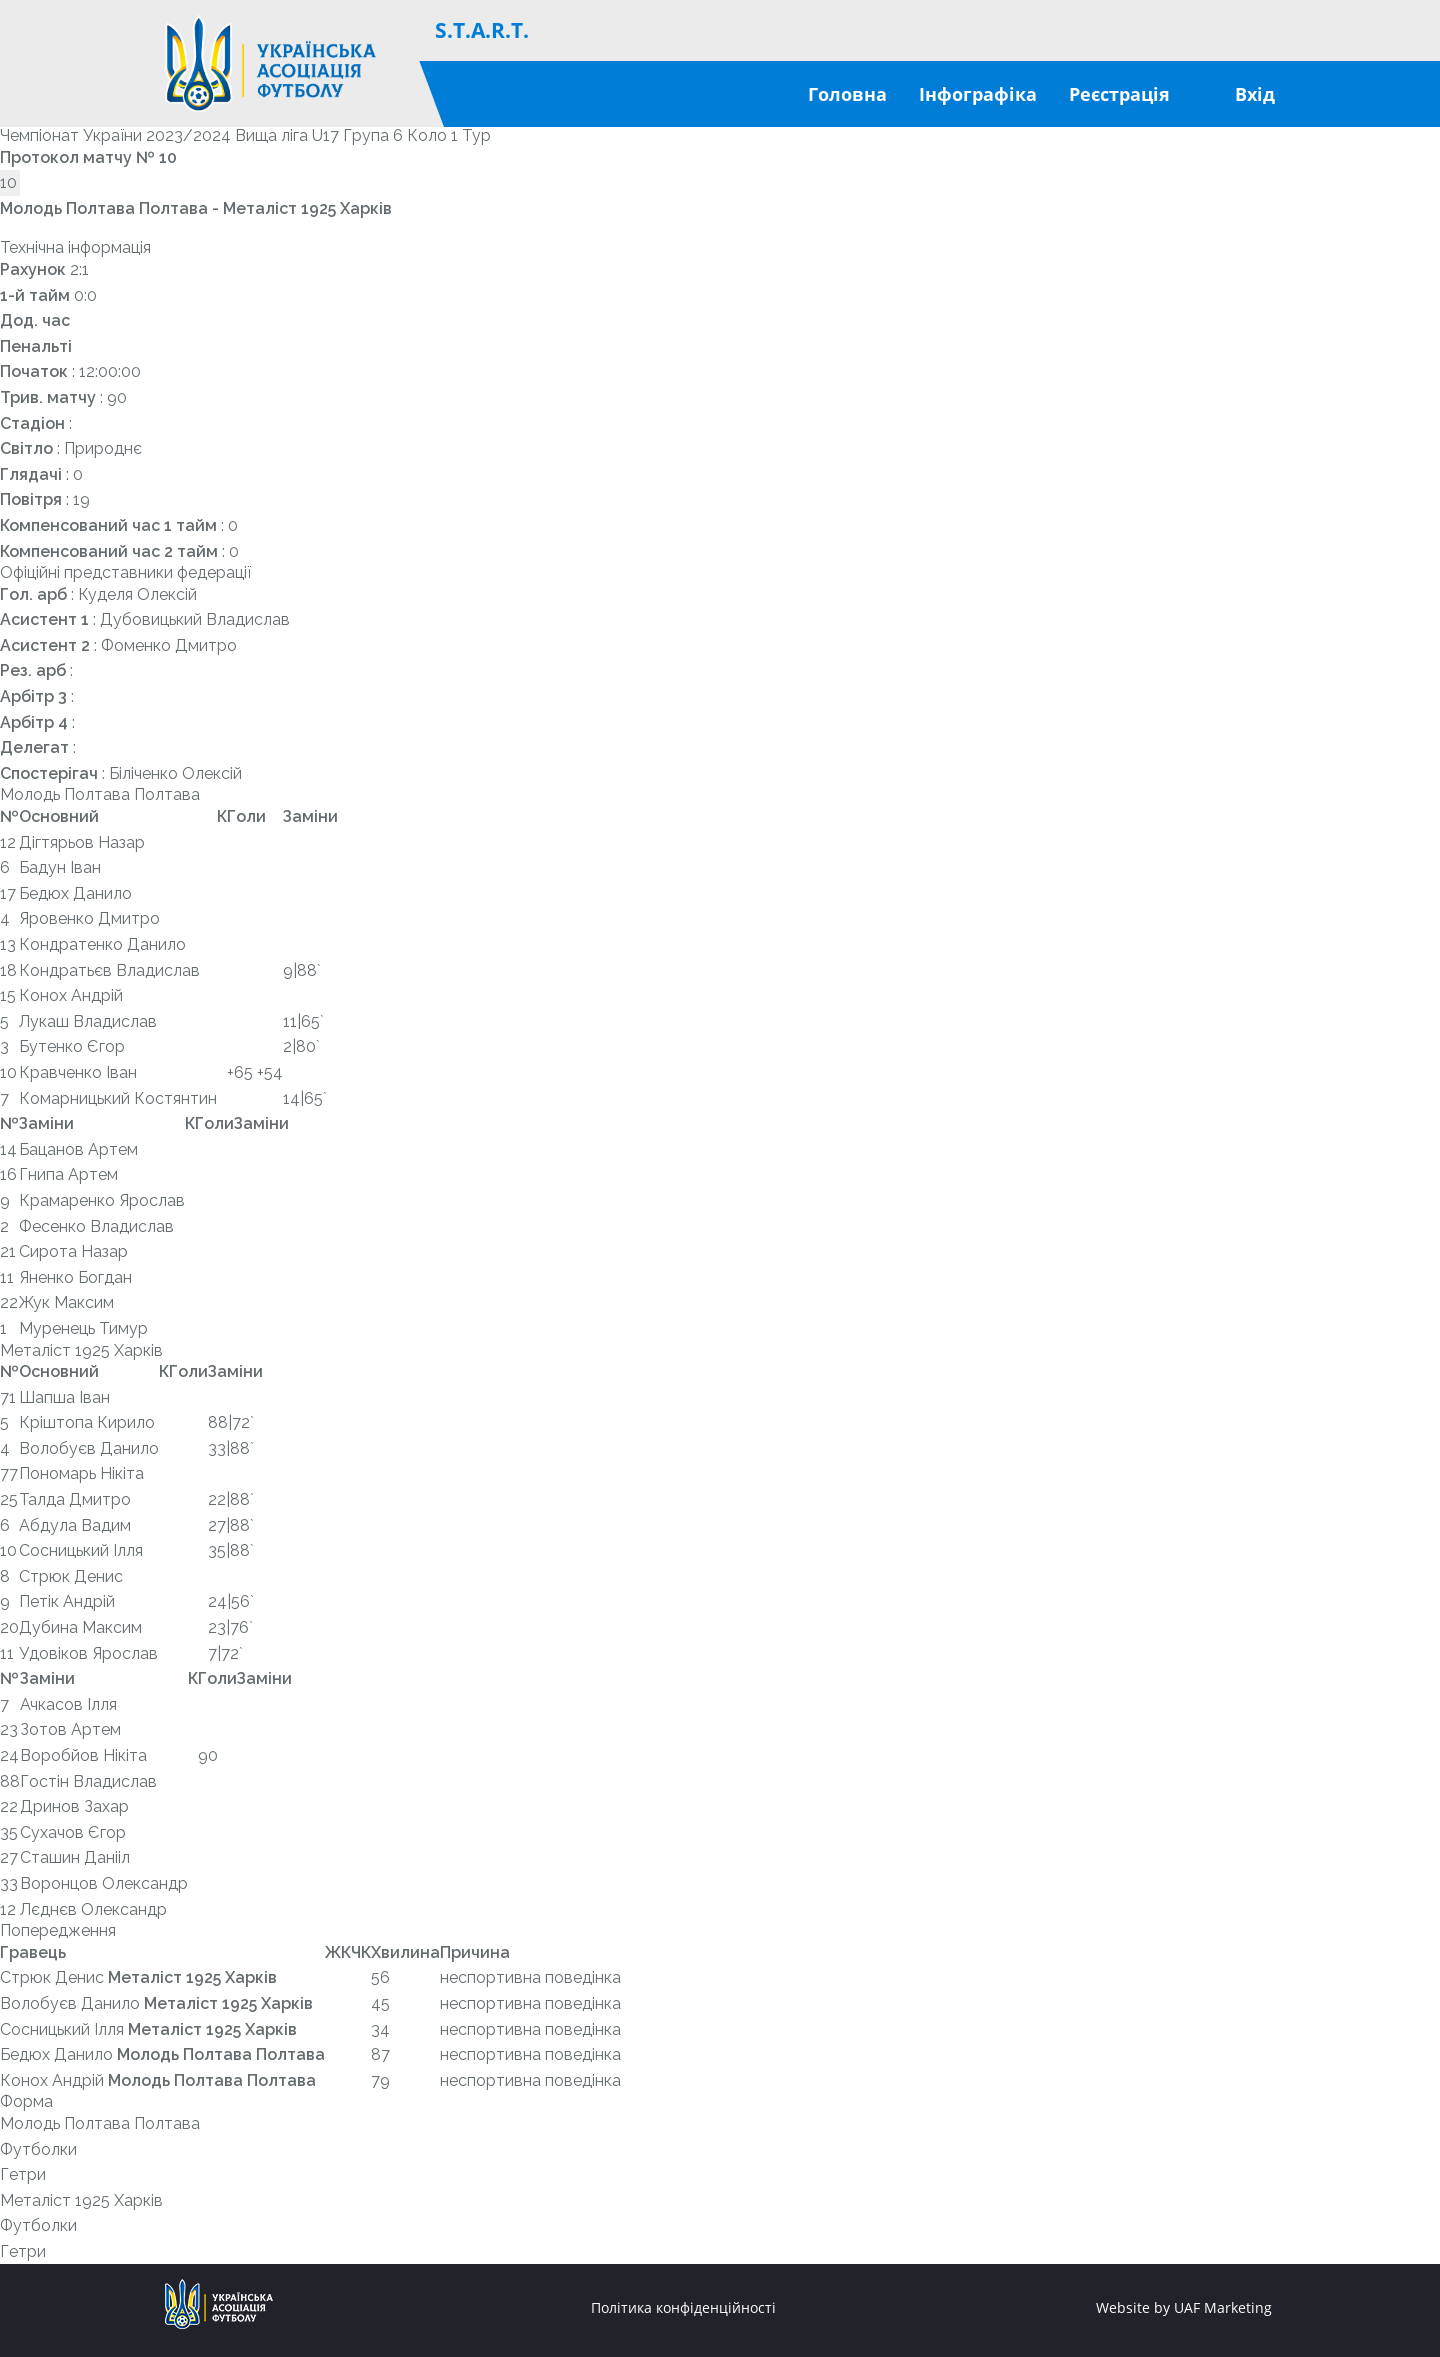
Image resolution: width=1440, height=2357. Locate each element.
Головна (847, 94)
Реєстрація (1119, 94)
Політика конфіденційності (683, 2308)
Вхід (1255, 94)
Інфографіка (978, 94)
